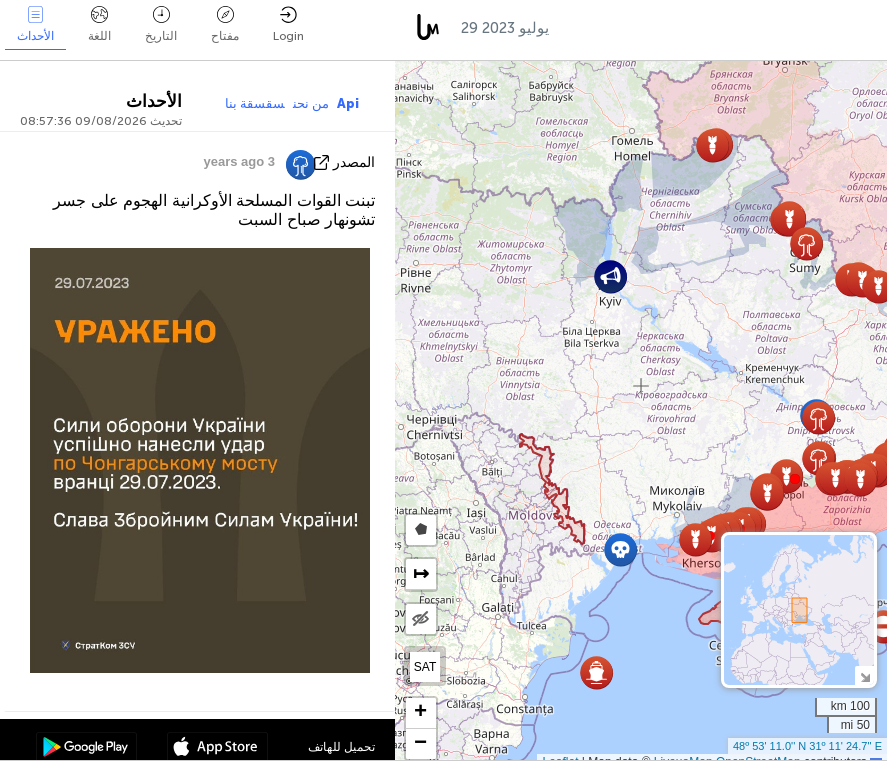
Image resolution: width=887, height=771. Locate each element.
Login (288, 24)
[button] (795, 479)
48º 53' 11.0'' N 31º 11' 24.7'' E (807, 746)
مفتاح (225, 24)
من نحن (311, 103)
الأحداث (35, 24)
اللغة (99, 24)
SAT (425, 667)
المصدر (354, 162)
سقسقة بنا (255, 103)
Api (348, 103)
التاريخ (161, 24)
